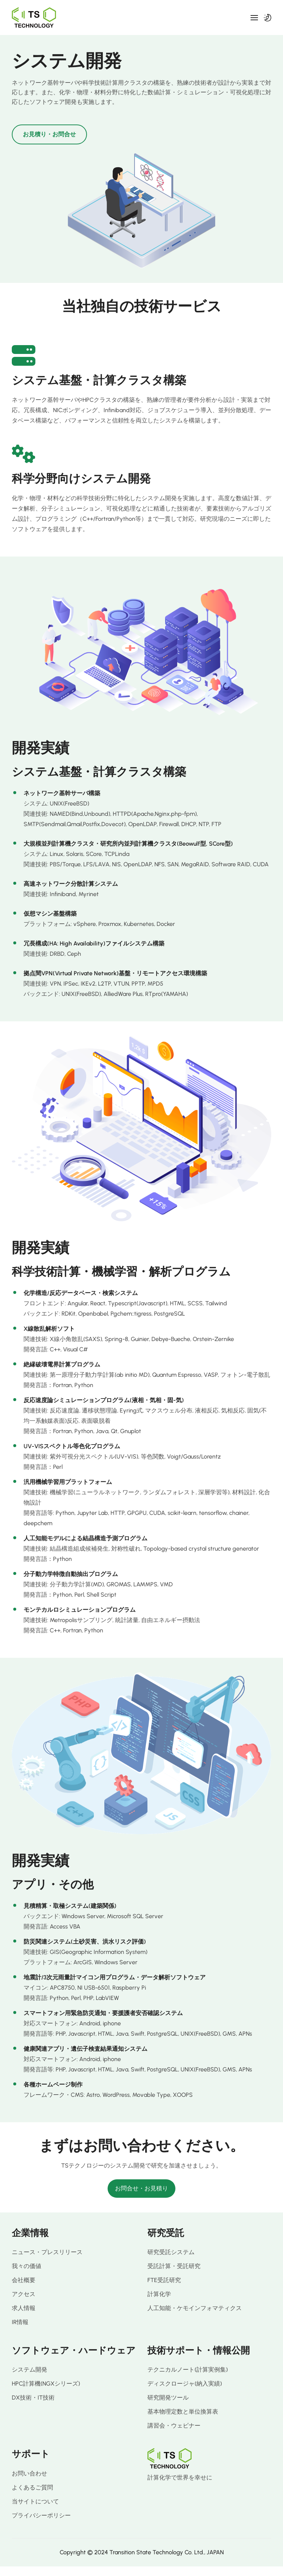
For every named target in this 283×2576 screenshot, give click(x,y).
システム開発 (29, 2369)
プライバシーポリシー (41, 2515)
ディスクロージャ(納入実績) (184, 2383)
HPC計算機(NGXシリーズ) (46, 2383)
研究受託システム (171, 2252)
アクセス (23, 2294)
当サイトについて (35, 2501)
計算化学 (159, 2294)
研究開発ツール (168, 2397)
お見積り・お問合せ (49, 134)
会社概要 (23, 2280)
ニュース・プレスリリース (47, 2252)
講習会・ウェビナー (173, 2425)
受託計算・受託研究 (173, 2266)
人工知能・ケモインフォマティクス (194, 2308)
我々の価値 (26, 2266)
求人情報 (23, 2308)
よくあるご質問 (32, 2487)
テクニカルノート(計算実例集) (187, 2369)
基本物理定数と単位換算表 (182, 2411)
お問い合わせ (29, 2473)
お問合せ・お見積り (141, 2188)
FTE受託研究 (164, 2280)
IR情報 (20, 2322)
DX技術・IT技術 (33, 2397)
